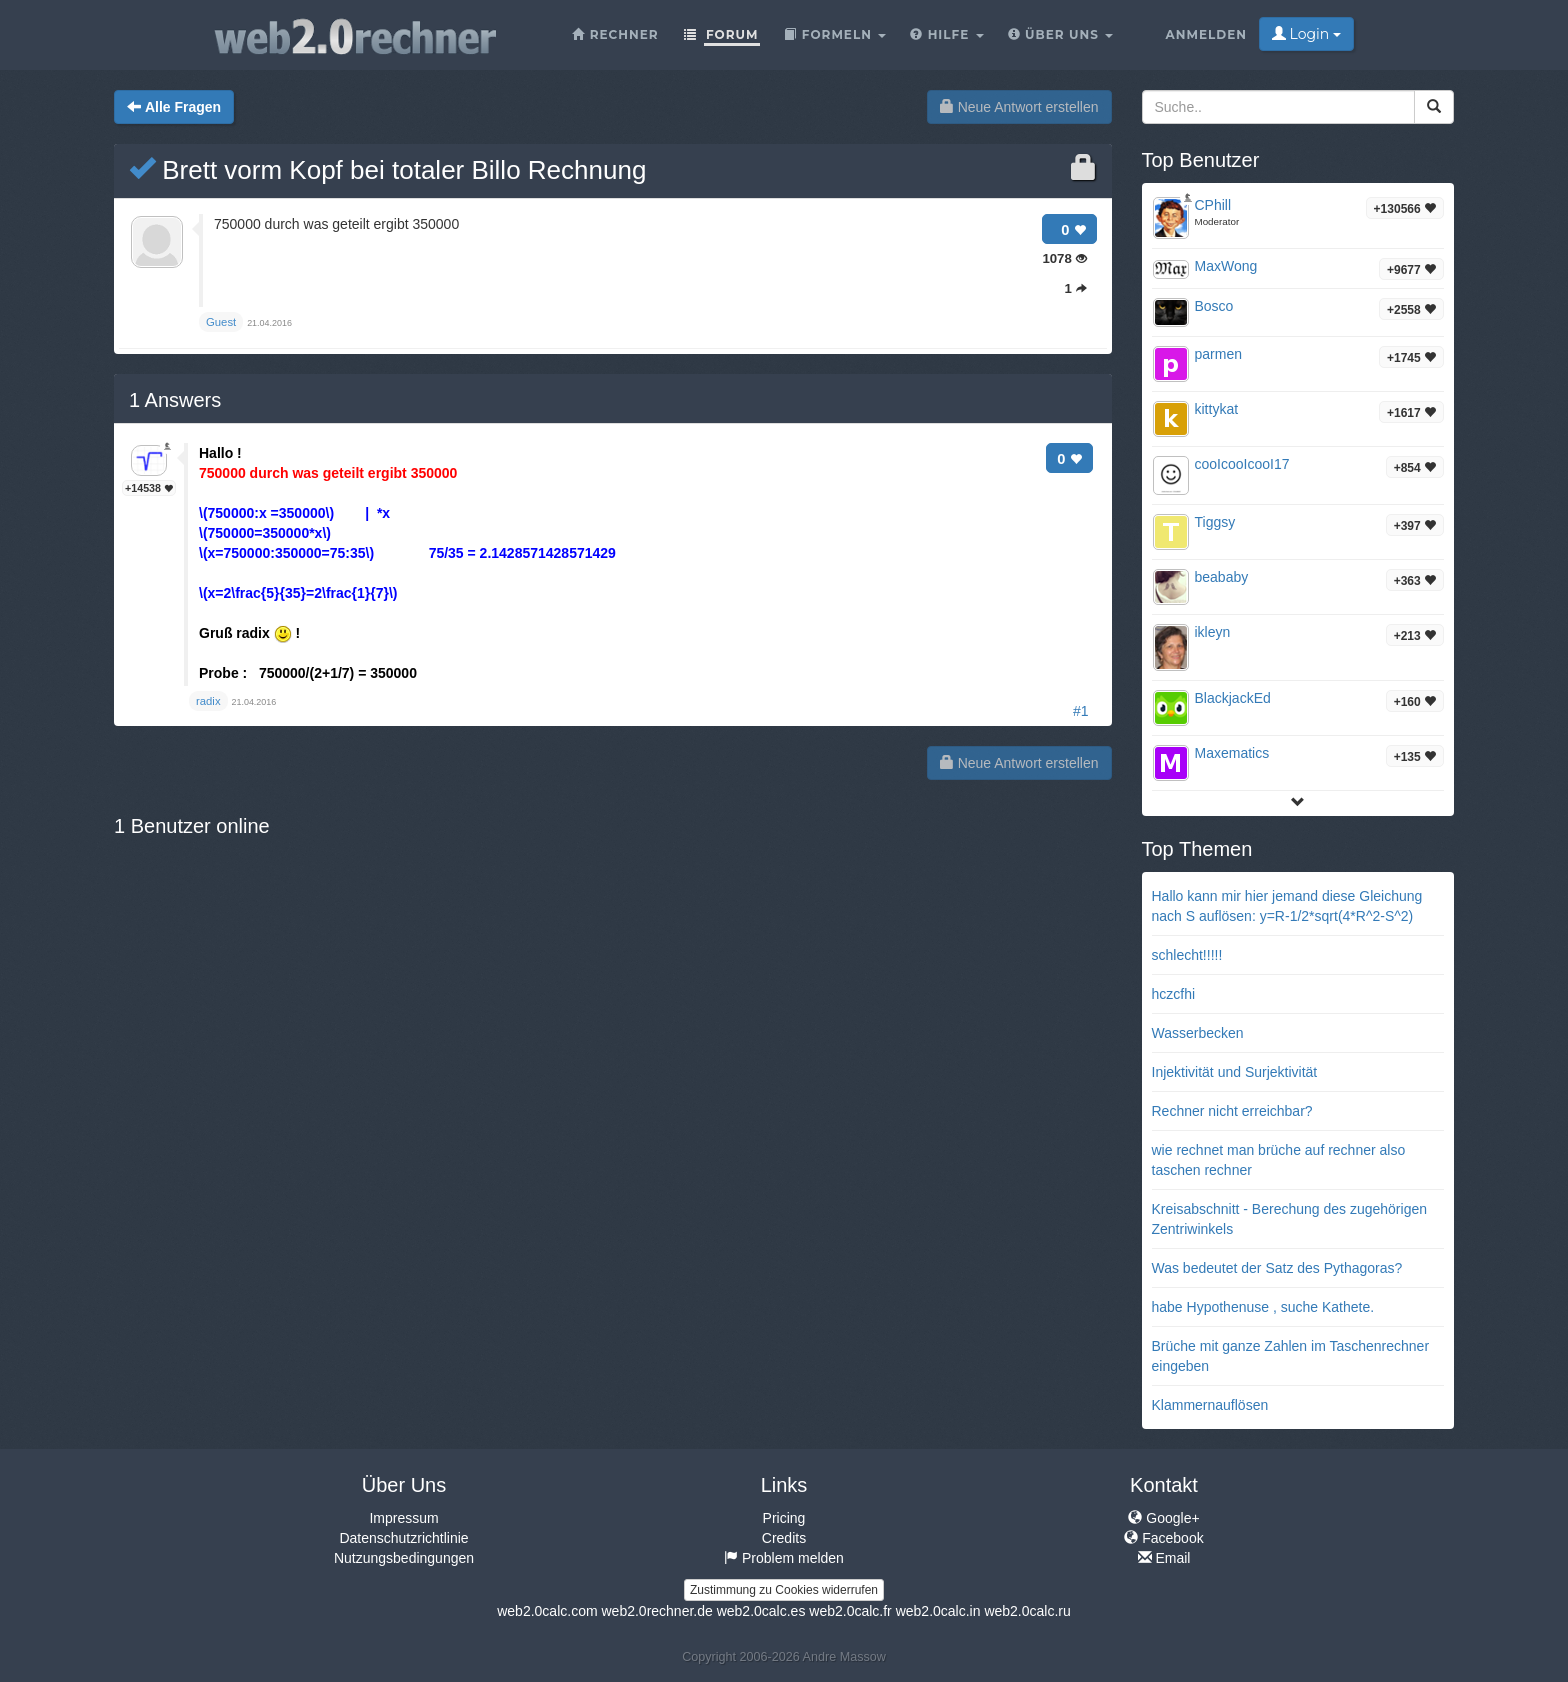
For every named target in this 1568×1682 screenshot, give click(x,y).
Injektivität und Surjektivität (1235, 1072)
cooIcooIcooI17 (1242, 464)
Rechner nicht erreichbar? (1232, 1111)
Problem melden (784, 1558)
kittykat (1217, 409)
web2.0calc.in (938, 1611)
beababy (1222, 577)
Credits (784, 1538)
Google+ (1163, 1518)
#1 (1081, 711)
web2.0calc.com (547, 1611)
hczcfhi (1174, 994)
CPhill (1213, 205)
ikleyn (1213, 632)
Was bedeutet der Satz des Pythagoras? (1277, 1268)
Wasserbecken (1198, 1033)
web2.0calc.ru (1027, 1611)
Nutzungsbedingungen (404, 1558)
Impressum (403, 1518)
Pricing (784, 1518)
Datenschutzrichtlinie (403, 1538)
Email (1164, 1558)
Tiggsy (1215, 522)
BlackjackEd (1233, 698)
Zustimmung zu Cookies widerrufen (784, 1590)
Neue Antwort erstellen (1019, 107)
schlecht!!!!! (1187, 955)
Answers (175, 400)
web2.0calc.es (761, 1611)
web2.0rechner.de (656, 1611)
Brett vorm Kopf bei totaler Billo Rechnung (387, 170)
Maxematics (1232, 753)
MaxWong (1226, 266)
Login (1306, 34)
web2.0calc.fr (850, 1611)
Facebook (1163, 1538)
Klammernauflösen (1210, 1405)
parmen (1218, 354)
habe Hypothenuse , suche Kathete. (1263, 1307)
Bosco (1214, 306)
